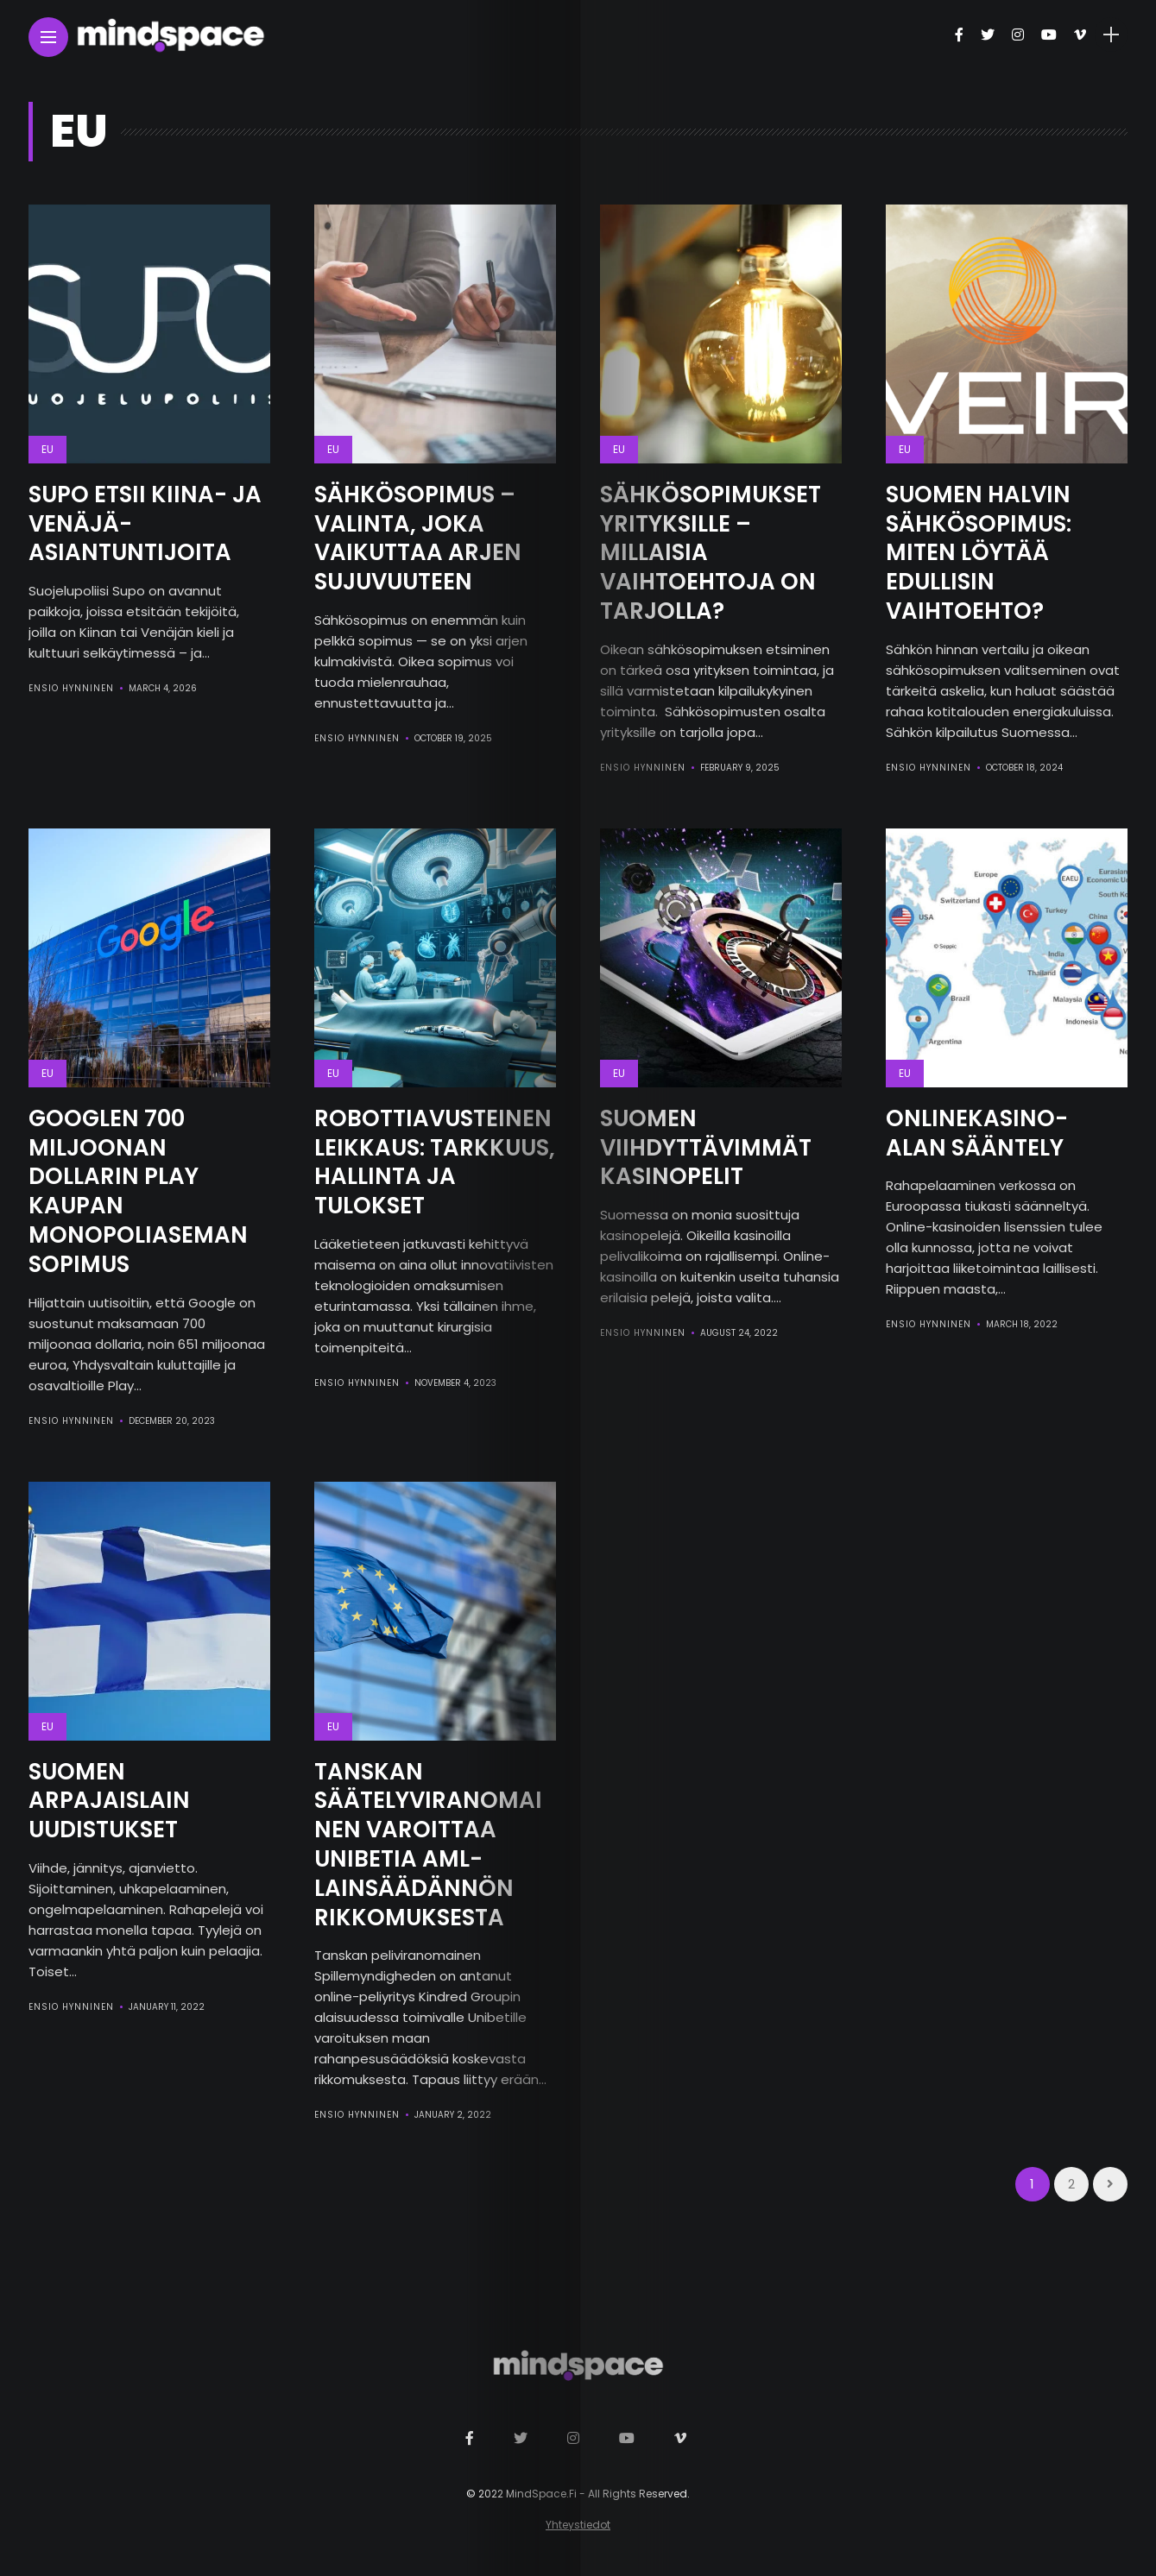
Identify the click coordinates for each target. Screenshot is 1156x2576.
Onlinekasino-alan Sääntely (977, 1133)
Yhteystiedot (578, 2524)
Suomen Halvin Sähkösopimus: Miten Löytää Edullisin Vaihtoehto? (978, 553)
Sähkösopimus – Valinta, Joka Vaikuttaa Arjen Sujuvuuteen (417, 538)
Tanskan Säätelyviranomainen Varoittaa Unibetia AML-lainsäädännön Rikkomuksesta (428, 1844)
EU (47, 449)
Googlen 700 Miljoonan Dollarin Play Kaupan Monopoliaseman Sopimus (138, 1191)
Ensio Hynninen (71, 688)
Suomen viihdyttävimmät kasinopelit (706, 1148)
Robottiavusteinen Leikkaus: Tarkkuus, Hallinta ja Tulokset (434, 1162)
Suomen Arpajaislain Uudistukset (109, 1801)
